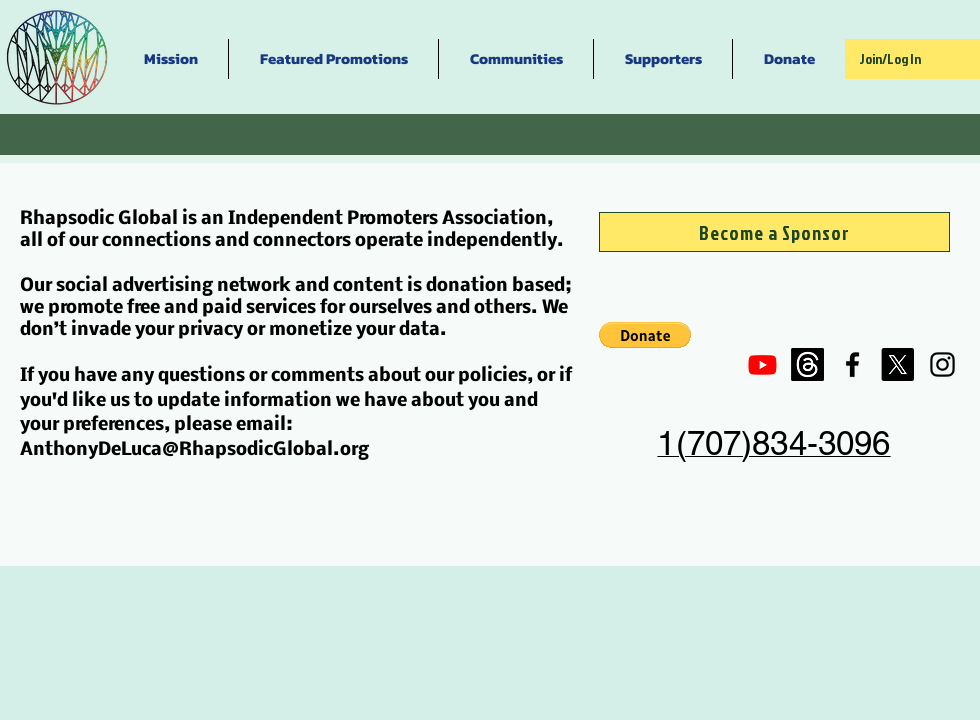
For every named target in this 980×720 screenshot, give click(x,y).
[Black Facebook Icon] (852, 364)
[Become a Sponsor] (774, 232)
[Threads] (807, 364)
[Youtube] (762, 364)
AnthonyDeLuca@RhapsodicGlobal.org (194, 450)
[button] (645, 335)
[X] (897, 364)
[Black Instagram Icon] (942, 364)
